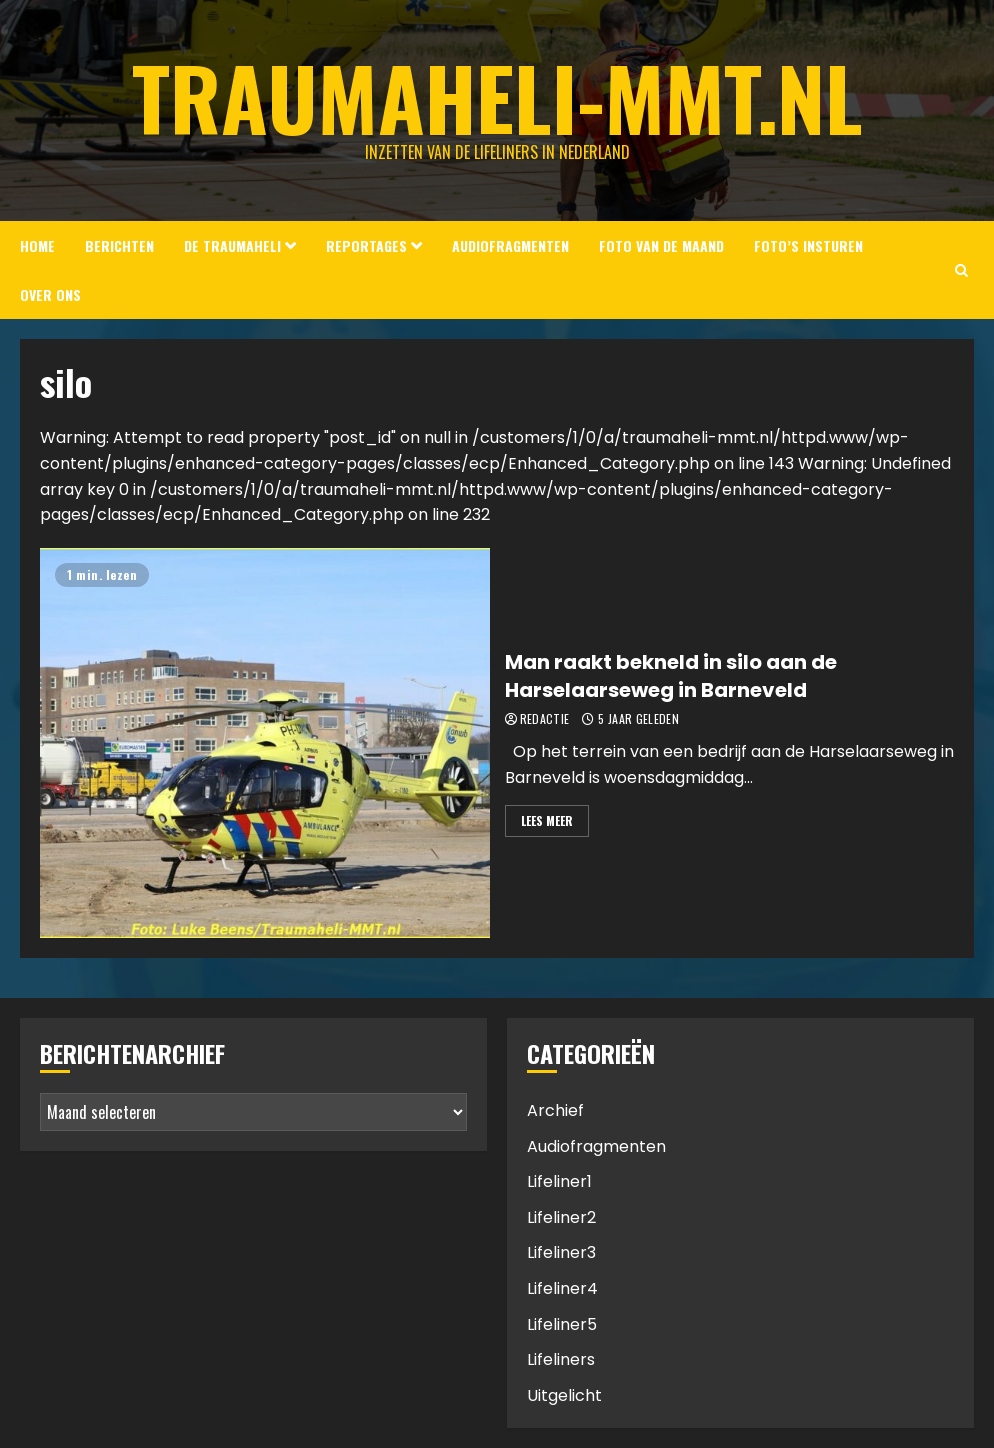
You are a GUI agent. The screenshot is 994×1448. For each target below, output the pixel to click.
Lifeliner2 (561, 1217)
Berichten (119, 245)
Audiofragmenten (510, 245)
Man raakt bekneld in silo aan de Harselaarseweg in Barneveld (671, 676)
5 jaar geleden (638, 719)
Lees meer (547, 820)
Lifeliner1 (559, 1181)
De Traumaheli (232, 245)
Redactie (545, 719)
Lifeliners (561, 1359)
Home (37, 245)
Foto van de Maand (661, 245)
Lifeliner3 (561, 1252)
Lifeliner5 (562, 1324)
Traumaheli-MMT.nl (497, 97)
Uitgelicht (564, 1395)
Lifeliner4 (562, 1288)
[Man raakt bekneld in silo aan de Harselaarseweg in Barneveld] (265, 743)
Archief (555, 1110)
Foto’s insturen (808, 245)
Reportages (366, 245)
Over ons (50, 294)
